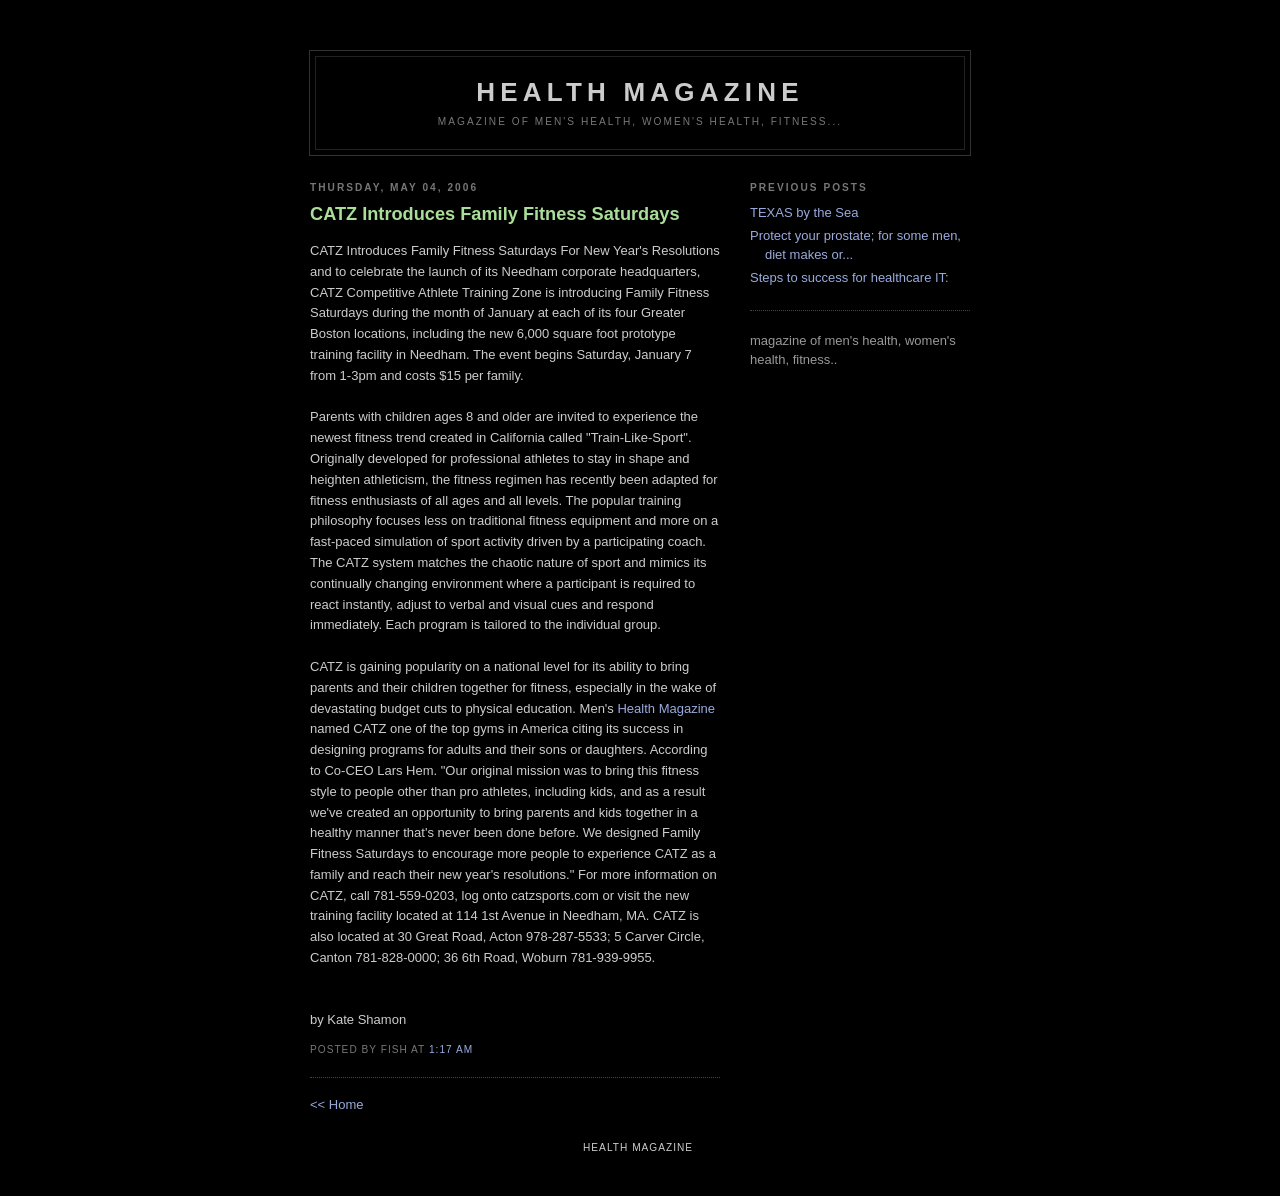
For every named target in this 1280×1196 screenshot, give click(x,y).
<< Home (336, 1104)
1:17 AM (451, 1049)
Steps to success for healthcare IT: (849, 277)
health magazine (639, 92)
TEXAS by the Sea (804, 212)
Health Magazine (666, 708)
